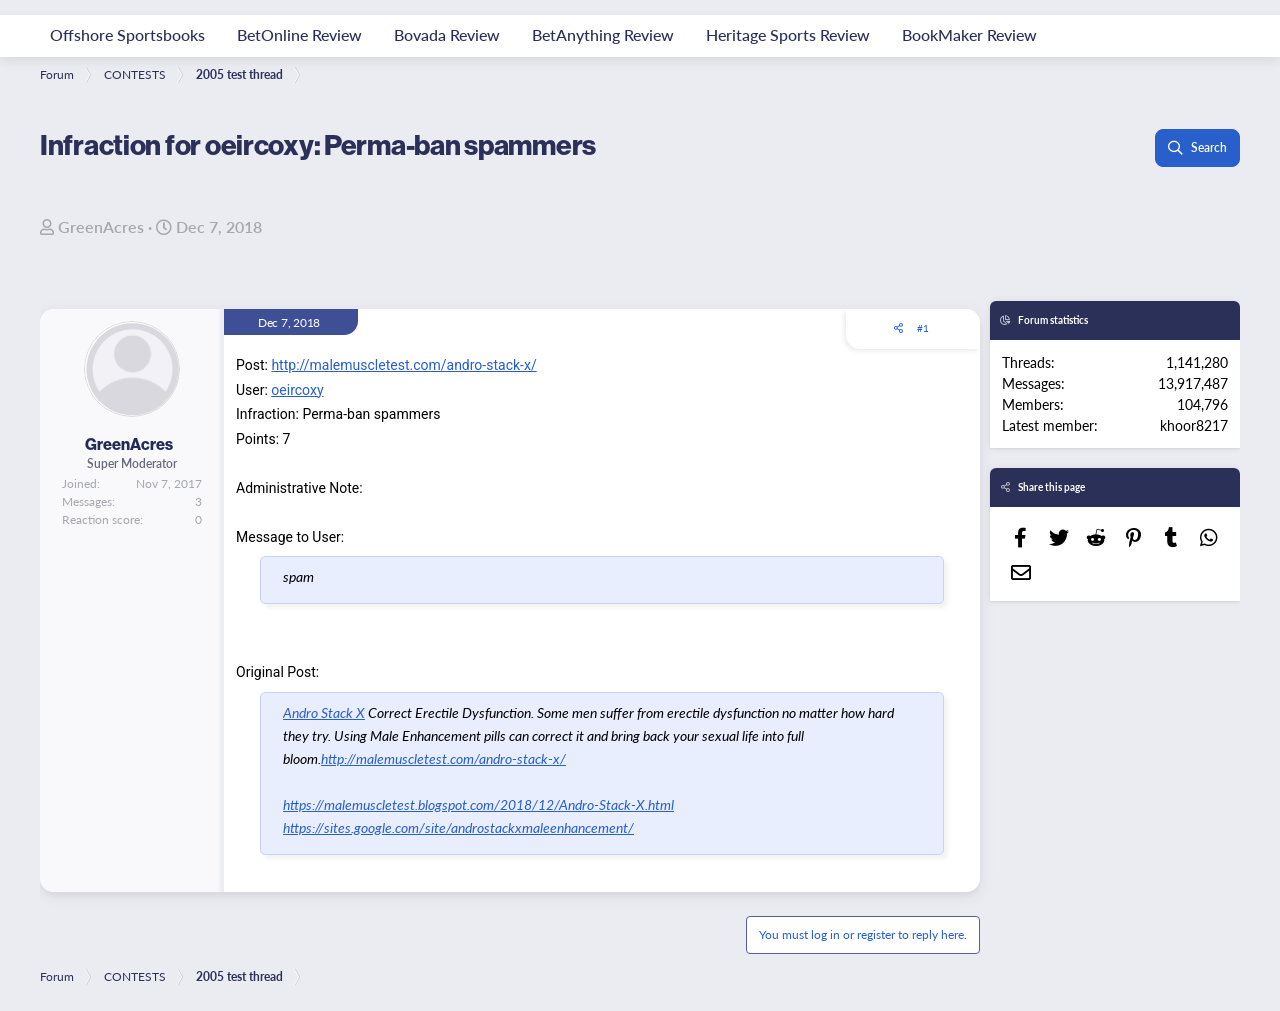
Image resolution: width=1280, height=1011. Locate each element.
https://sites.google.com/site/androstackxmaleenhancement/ (458, 827)
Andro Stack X (324, 712)
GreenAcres (101, 226)
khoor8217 (1194, 425)
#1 (923, 328)
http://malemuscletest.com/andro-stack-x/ (403, 365)
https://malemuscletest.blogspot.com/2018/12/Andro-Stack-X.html (478, 804)
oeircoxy (297, 390)
